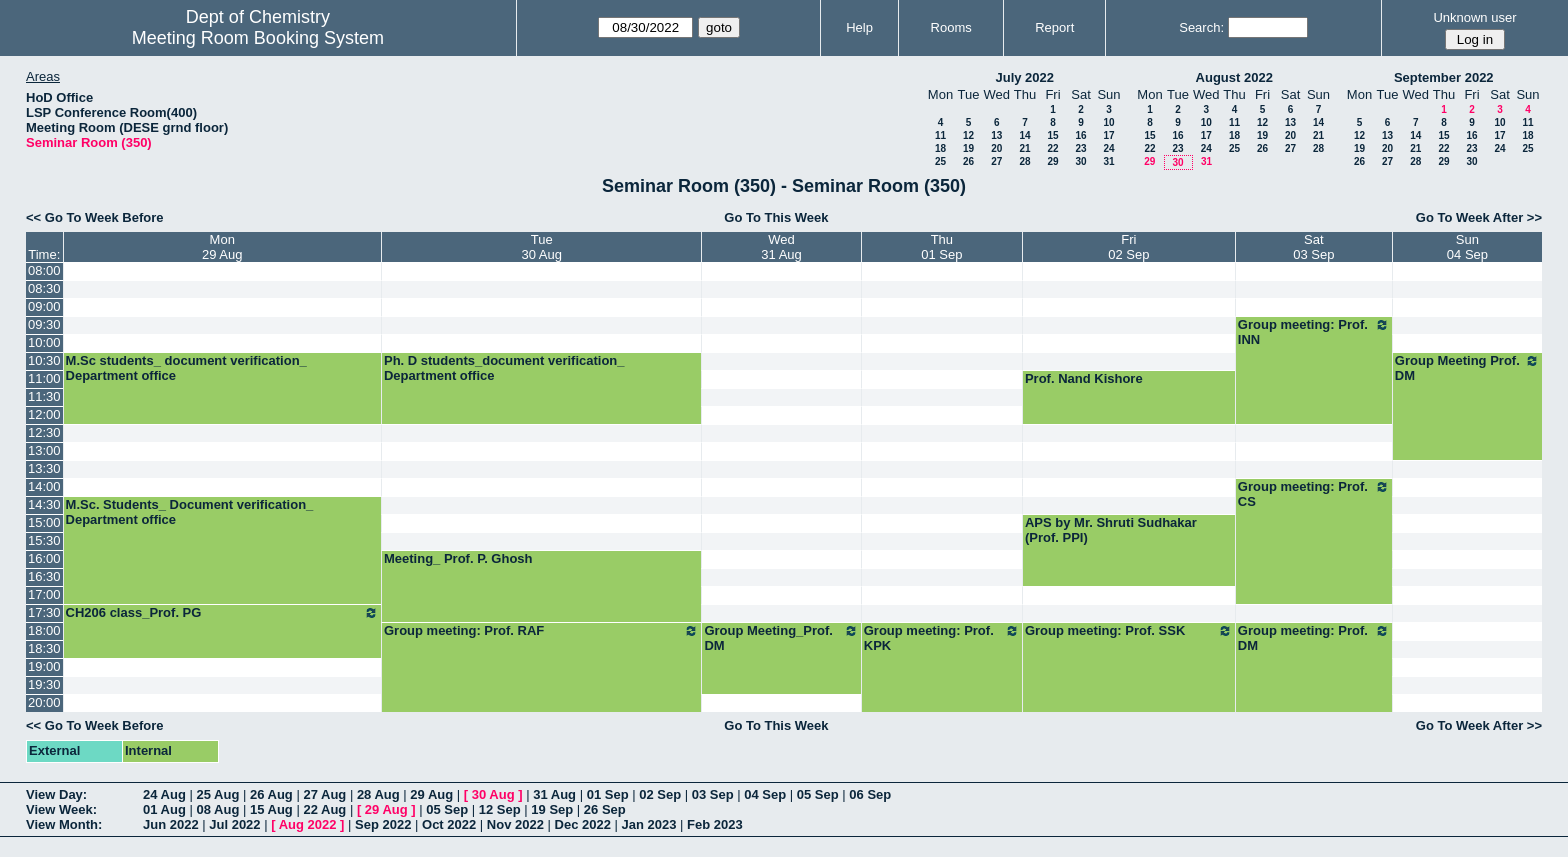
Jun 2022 (171, 824)
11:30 (44, 396)
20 (996, 148)
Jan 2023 (649, 824)
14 (1024, 135)
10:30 (44, 360)
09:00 (44, 306)
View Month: (64, 824)
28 (1024, 161)
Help (859, 27)
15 (1052, 135)
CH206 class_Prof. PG (222, 613)
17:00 (44, 594)
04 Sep (765, 794)
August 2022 (1234, 77)
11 (940, 135)
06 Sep (870, 794)
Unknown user (1474, 17)
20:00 (44, 702)
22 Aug (324, 809)
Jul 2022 (234, 824)
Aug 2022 (308, 824)
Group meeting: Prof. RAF (541, 631)
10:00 (44, 342)
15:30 (44, 540)
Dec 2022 (583, 824)
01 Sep (608, 794)
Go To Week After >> (1479, 217)
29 (1052, 161)
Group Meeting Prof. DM (1467, 368)
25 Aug (217, 794)
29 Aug (431, 794)
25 (940, 161)
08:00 (44, 270)
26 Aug (271, 794)
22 (1052, 148)
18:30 (44, 648)
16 (1080, 135)
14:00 (44, 486)
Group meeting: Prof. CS (1314, 494)
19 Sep (552, 809)
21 (1024, 148)
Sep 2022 (383, 824)
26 (968, 161)
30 (1080, 161)
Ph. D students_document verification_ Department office (504, 368)
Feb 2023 (715, 824)
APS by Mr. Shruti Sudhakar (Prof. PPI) (1111, 530)
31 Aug (554, 794)
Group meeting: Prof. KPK (942, 638)
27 (996, 161)
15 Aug (271, 809)
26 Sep (605, 809)
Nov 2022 (515, 824)
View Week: (61, 809)
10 (1108, 122)
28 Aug (378, 794)
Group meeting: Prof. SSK (1129, 631)
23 (1080, 148)
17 (1108, 135)
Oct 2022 (449, 824)
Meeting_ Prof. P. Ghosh (458, 558)
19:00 (44, 666)
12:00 (44, 414)
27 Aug (324, 794)
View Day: (56, 794)
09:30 (44, 324)
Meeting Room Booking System (258, 38)
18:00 (44, 630)
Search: (1201, 27)
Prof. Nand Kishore (1084, 378)
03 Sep (713, 794)
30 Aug (493, 794)
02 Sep (660, 794)
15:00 (44, 522)
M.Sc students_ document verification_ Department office (186, 368)
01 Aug (164, 809)
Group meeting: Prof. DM (1314, 638)
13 (996, 135)
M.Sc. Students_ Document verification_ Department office (190, 512)
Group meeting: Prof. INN (1314, 332)
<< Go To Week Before (95, 217)
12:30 (44, 432)
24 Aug (164, 794)
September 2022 (1444, 77)
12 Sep (500, 809)
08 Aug (217, 809)
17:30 (44, 612)
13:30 (44, 468)
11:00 (44, 378)
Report (1054, 27)
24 (1108, 148)
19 (968, 148)
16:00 (44, 558)
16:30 (44, 576)
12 (968, 135)
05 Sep (818, 794)
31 (1108, 161)
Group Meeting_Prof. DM (781, 638)
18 (940, 148)
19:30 (44, 684)
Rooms (951, 27)
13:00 (44, 450)
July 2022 (1024, 77)
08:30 (44, 288)
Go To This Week (776, 217)
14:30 (44, 504)
